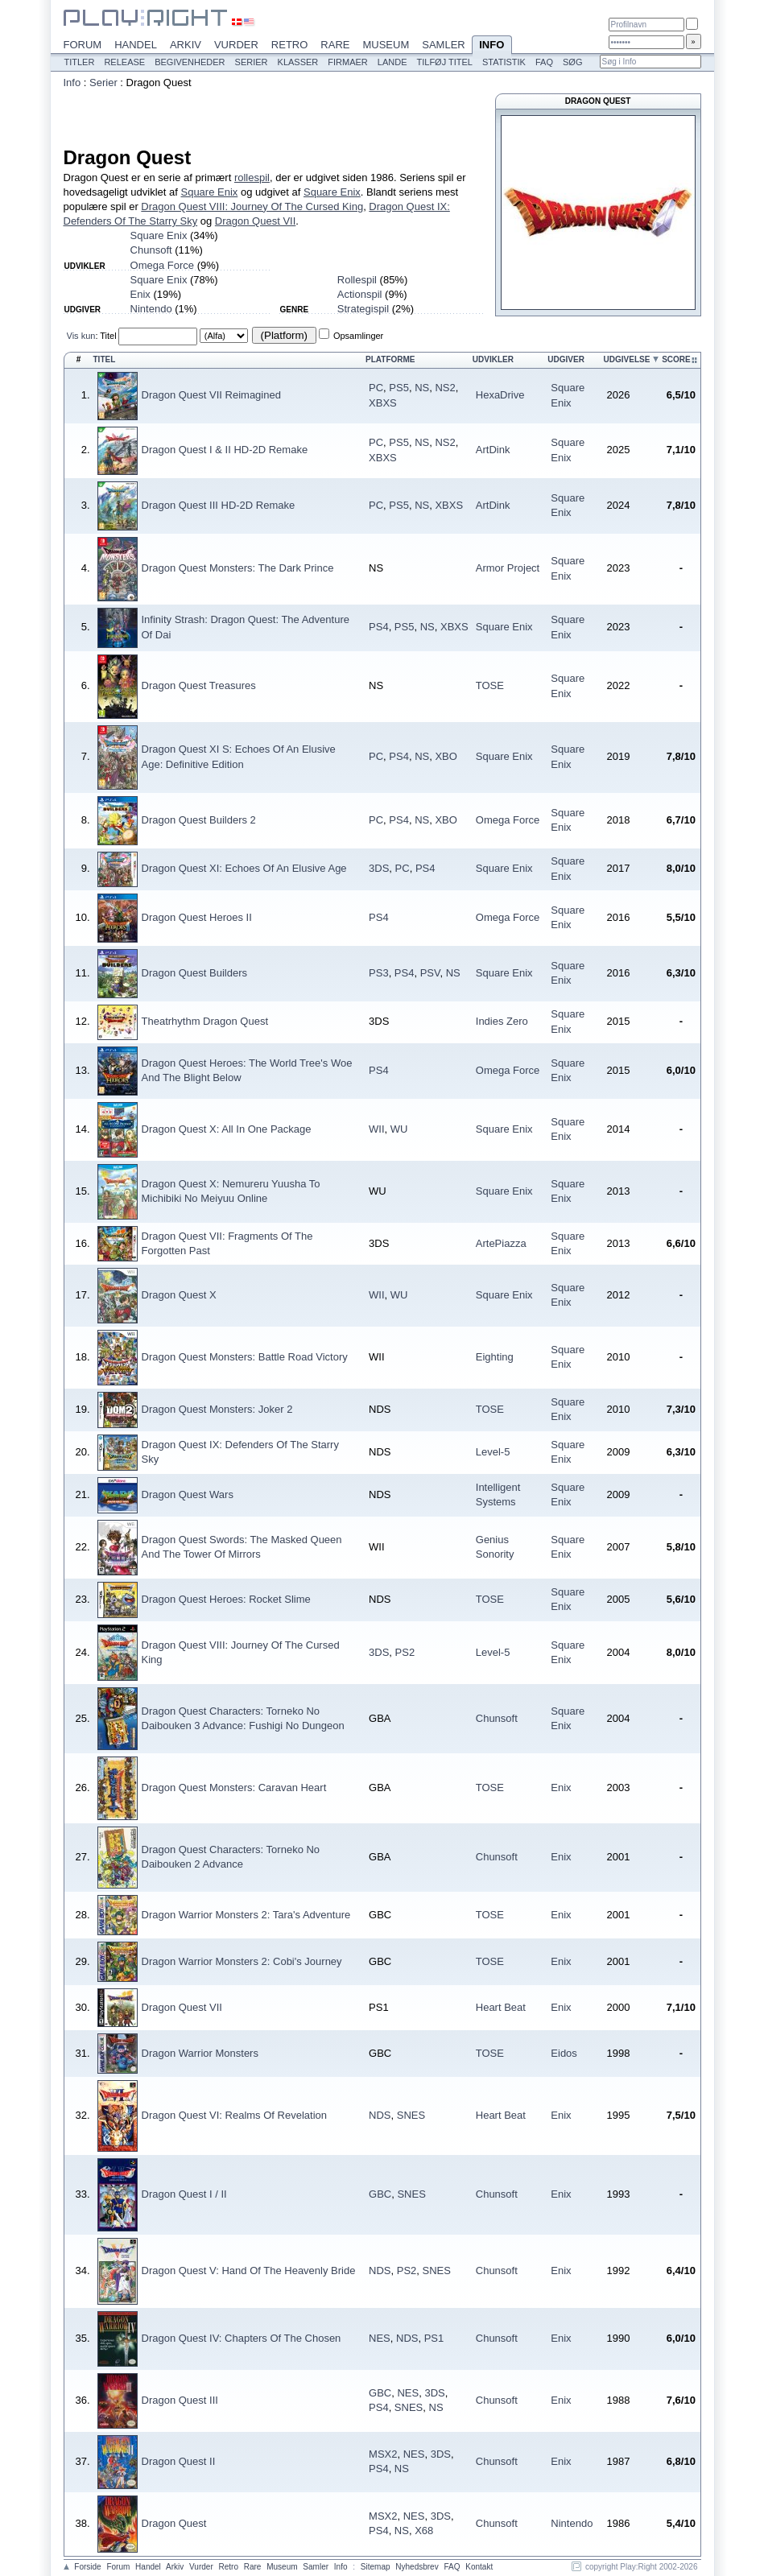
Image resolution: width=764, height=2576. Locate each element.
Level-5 (493, 1452)
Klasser (298, 62)
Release (124, 62)
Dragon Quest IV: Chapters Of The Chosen (241, 2338)
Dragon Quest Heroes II (197, 917)
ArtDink (493, 450)
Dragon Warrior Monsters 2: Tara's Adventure (246, 1915)
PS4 (379, 627)
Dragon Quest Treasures (199, 685)
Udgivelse (627, 359)
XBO (445, 756)
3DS (379, 868)
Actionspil (359, 294)
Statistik (504, 62)
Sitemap (375, 2566)
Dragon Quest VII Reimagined (211, 395)
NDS (379, 2115)
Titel (108, 336)
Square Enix (208, 192)
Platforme (390, 359)
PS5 (399, 388)
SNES (411, 2115)
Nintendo (151, 309)
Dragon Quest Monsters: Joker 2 (217, 1409)
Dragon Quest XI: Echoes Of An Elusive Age (244, 868)
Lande (392, 62)
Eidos (564, 2053)
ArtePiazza (501, 1243)
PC (376, 388)
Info (492, 46)
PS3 (379, 973)
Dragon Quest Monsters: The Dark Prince (238, 568)
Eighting (495, 1357)
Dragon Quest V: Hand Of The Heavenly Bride (249, 2270)
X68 (424, 2530)
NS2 (445, 388)
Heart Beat (501, 2007)
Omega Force (162, 265)
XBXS (383, 403)
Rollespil (357, 280)
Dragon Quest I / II (184, 2194)
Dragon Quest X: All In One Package (227, 1129)
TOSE (490, 685)
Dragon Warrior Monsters (200, 2053)
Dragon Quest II (179, 2461)
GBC (380, 2194)
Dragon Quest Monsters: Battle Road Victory (245, 1357)
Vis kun (81, 336)
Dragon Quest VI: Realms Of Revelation (235, 2115)
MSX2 (383, 2454)
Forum (83, 45)
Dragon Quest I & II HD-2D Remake (225, 450)
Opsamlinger (358, 336)
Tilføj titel (444, 62)
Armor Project (507, 568)
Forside (87, 2566)
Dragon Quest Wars (187, 1494)
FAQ (544, 62)
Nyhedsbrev (416, 2566)
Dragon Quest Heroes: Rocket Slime (226, 1599)
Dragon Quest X (179, 1295)
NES (379, 2338)
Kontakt (479, 2566)
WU (399, 1129)
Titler (79, 62)
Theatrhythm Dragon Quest (205, 1021)
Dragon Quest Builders (195, 973)
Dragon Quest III (180, 2400)
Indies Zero (502, 1021)
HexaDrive (500, 395)
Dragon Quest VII (255, 221)
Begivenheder (190, 62)
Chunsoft (151, 250)
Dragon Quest (174, 2523)
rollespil (252, 177)
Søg (572, 62)
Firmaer (348, 62)
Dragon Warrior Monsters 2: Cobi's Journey (242, 1961)
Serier (251, 62)
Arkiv (185, 45)
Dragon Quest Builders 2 (199, 820)
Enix (140, 294)
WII (377, 1129)
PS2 (405, 1652)
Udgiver (565, 359)
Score (676, 359)
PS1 (434, 2338)
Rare (334, 45)
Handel (135, 45)
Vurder (236, 45)
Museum (385, 45)
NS (422, 388)
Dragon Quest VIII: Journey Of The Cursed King (252, 206)
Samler (443, 45)
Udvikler (493, 359)
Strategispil (363, 309)
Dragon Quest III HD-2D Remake (218, 505)
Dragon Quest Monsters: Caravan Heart (234, 1787)
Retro (289, 45)
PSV (430, 973)
